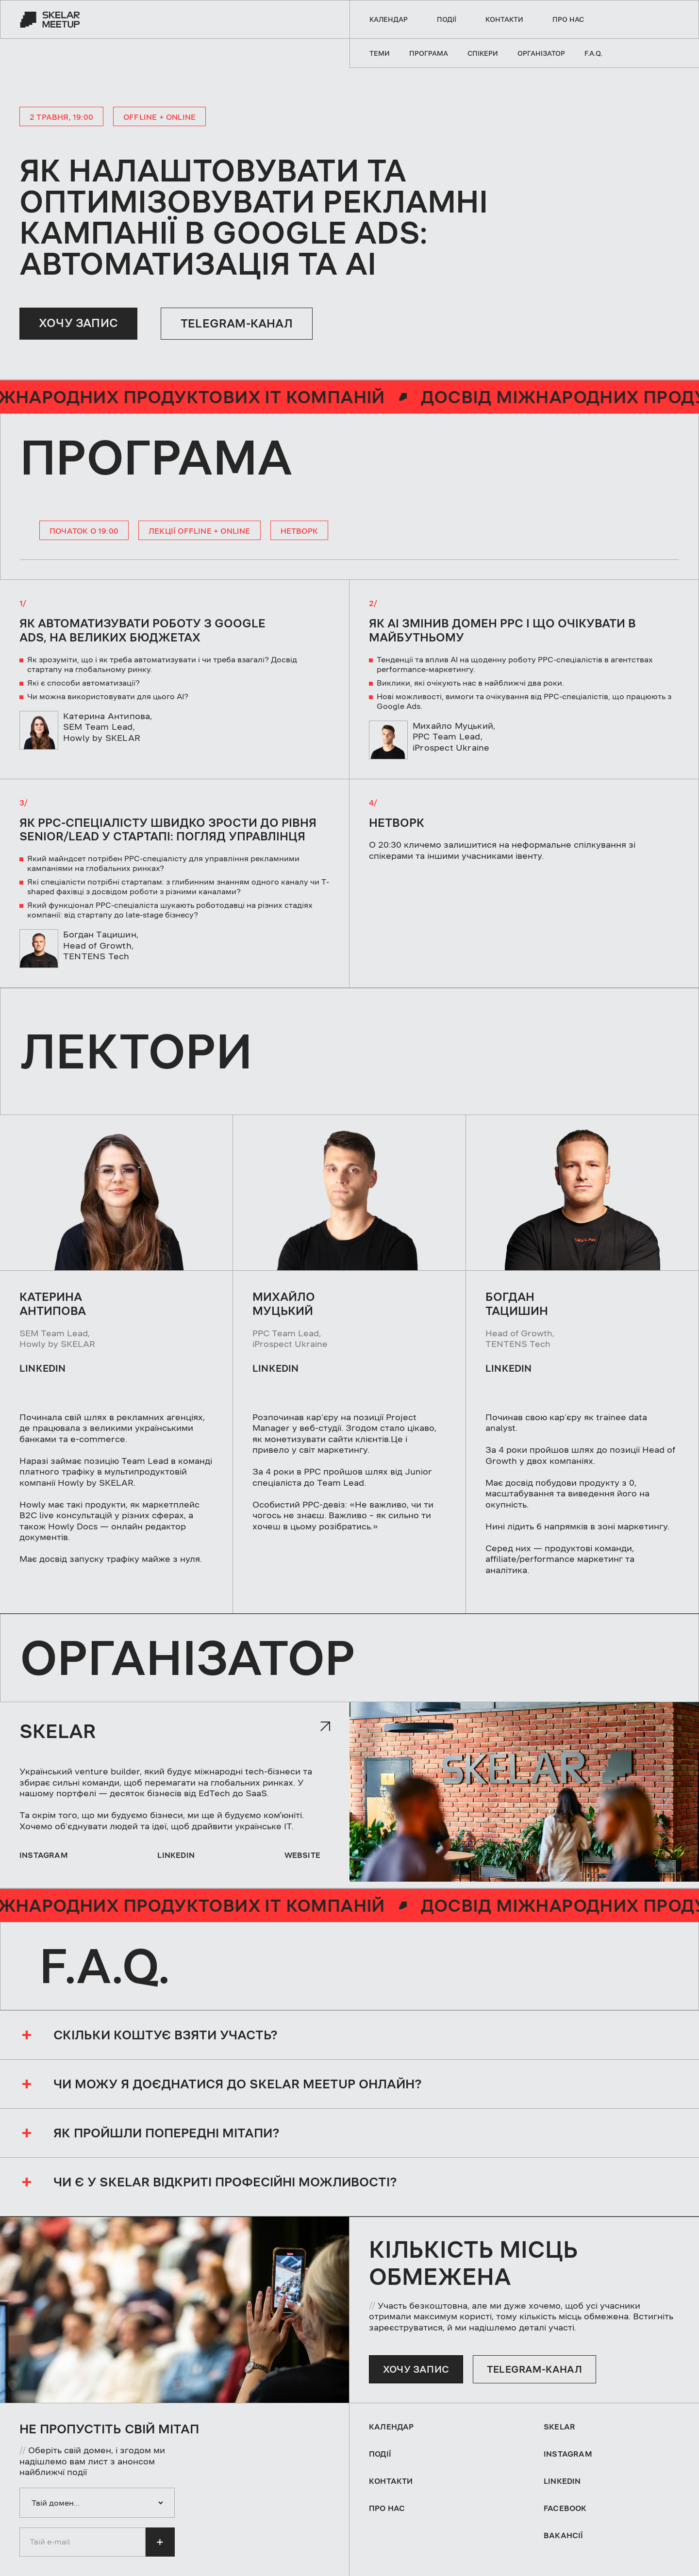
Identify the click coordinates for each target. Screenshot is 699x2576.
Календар (388, 19)
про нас (568, 19)
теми (379, 53)
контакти (504, 19)
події (446, 19)
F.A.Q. (593, 53)
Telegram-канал (237, 323)
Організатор (541, 53)
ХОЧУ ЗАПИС (78, 323)
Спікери (482, 53)
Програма (428, 53)
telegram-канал (534, 2369)
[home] (50, 19)
